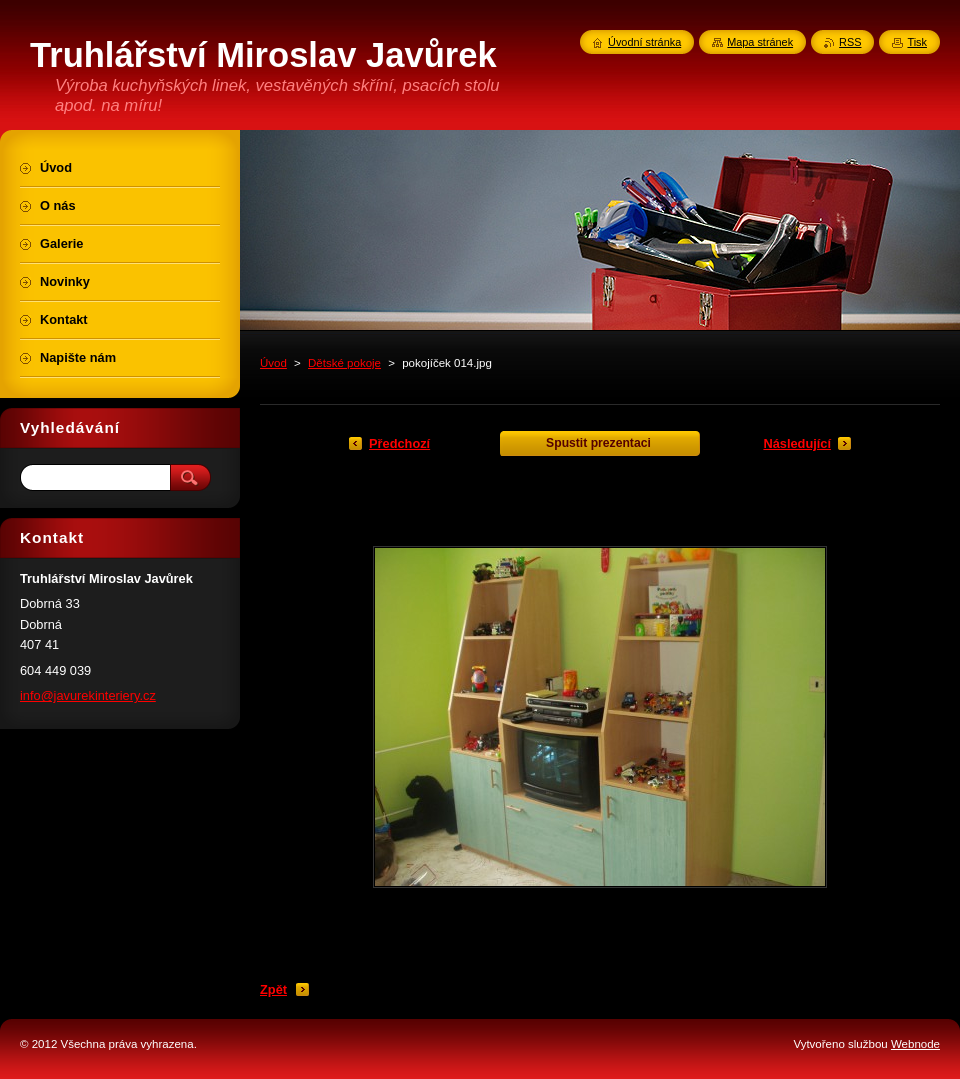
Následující (797, 443)
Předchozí (399, 443)
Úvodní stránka (644, 42)
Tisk (917, 42)
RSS (850, 42)
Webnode (915, 1044)
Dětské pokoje (344, 363)
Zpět (273, 989)
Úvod (273, 363)
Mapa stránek (760, 42)
